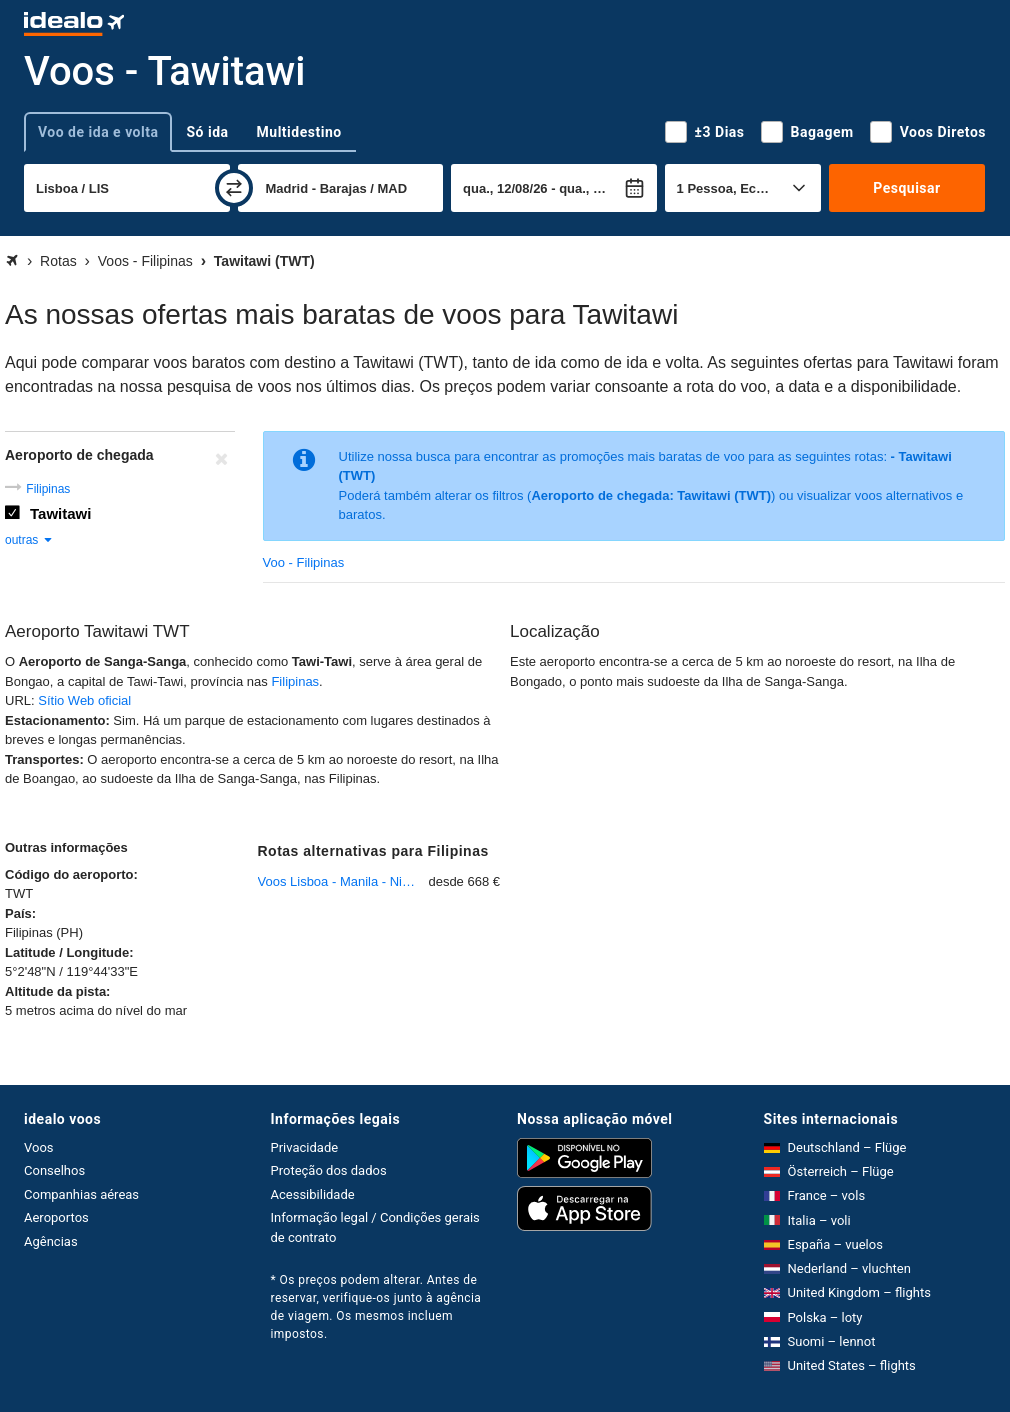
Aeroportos (56, 1217)
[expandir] (18, 1291)
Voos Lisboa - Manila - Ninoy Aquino (343, 881)
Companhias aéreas (81, 1194)
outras (29, 540)
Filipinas (48, 489)
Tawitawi (60, 513)
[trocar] (234, 188)
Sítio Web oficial (84, 700)
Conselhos (54, 1170)
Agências (51, 1241)
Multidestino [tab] (299, 132)
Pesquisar (906, 188)
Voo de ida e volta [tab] (98, 132)
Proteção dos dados (329, 1170)
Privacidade (305, 1147)
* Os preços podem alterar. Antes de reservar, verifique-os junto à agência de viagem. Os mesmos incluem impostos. (376, 1307)
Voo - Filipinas (304, 562)
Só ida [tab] (207, 132)
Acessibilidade (313, 1194)
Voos (39, 1147)
